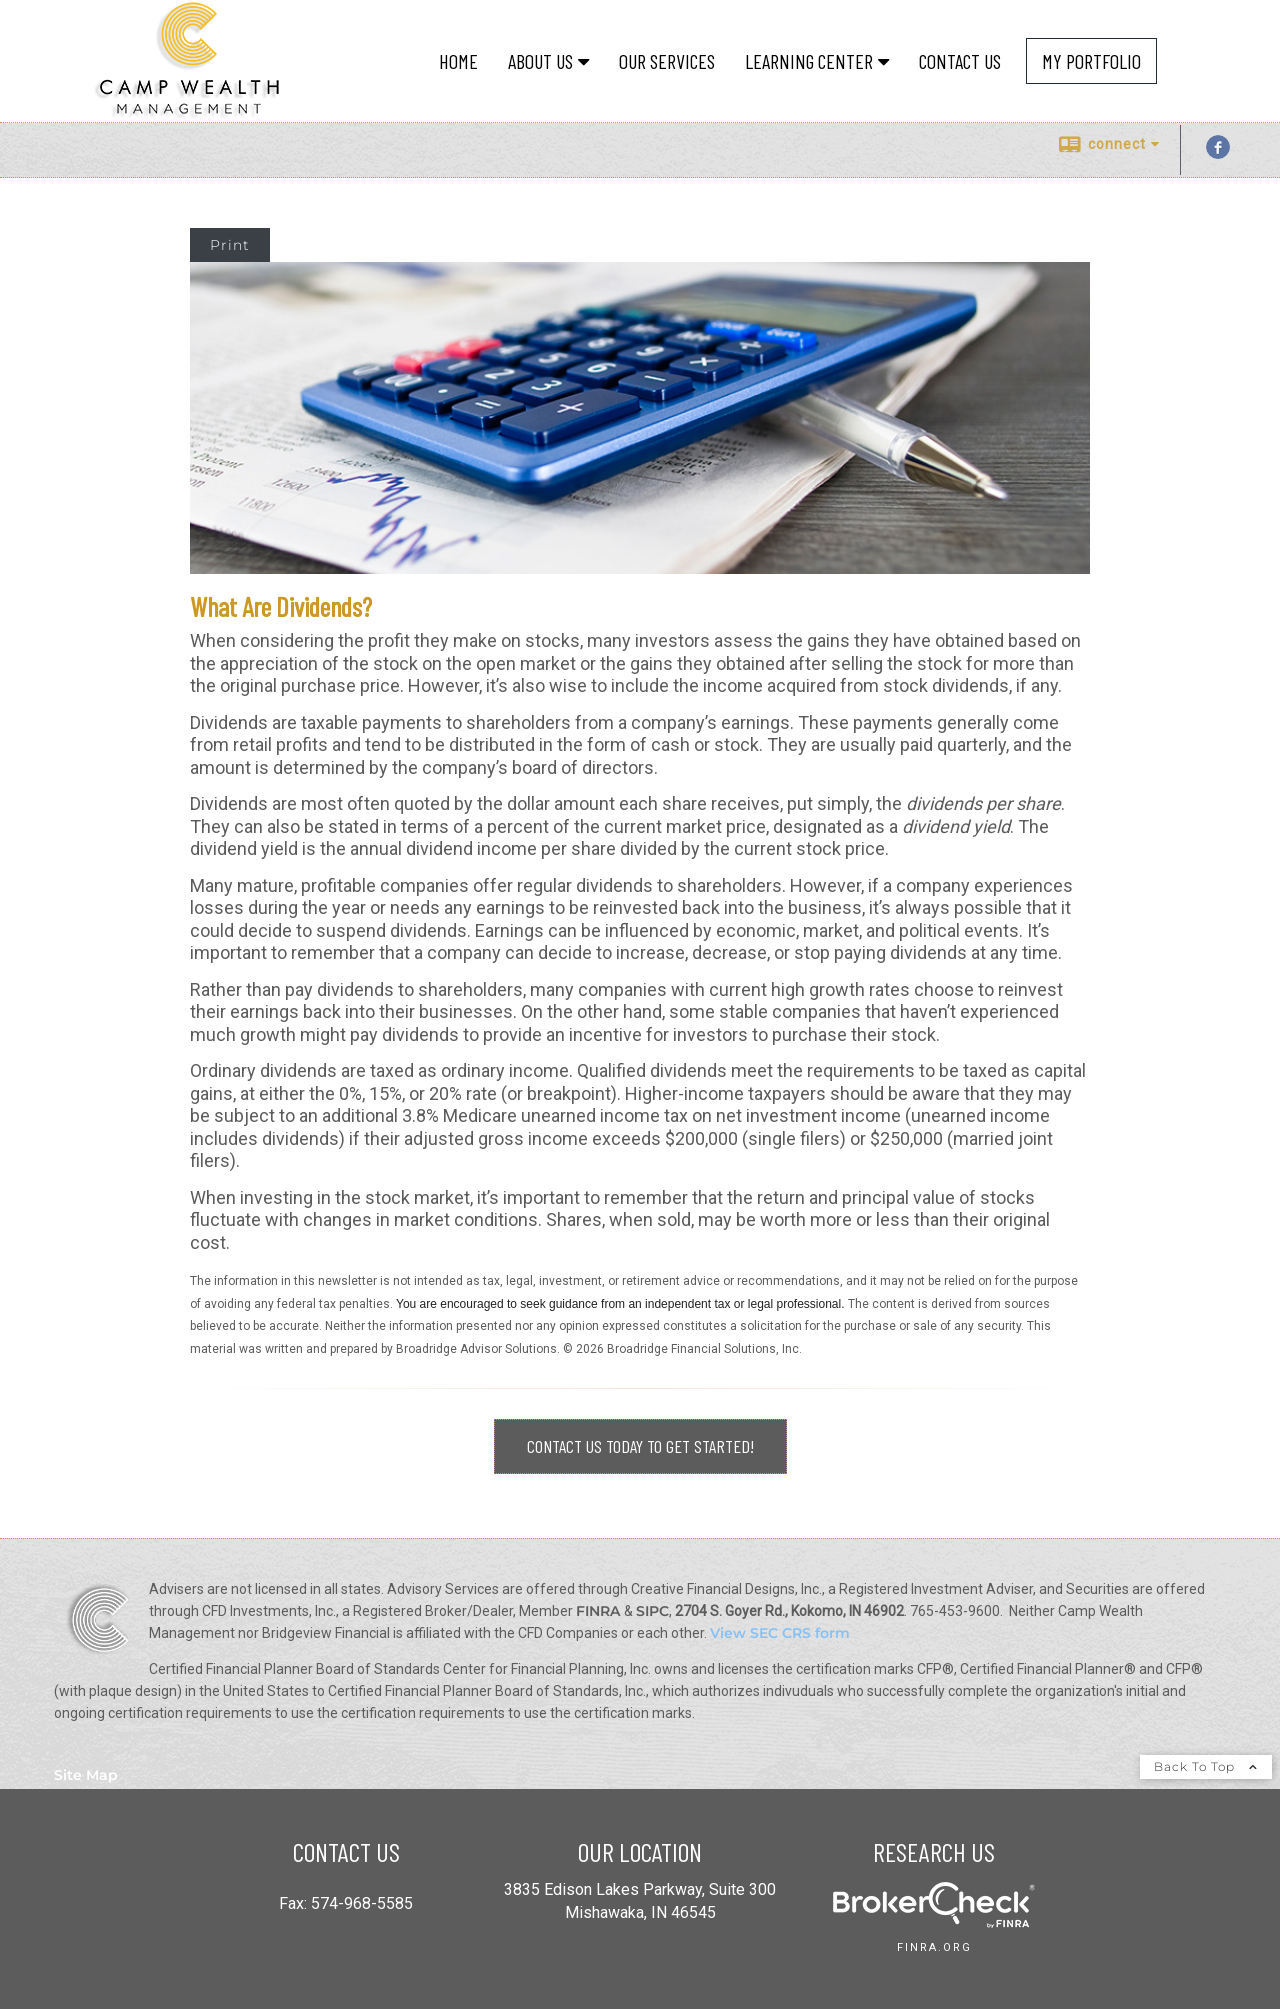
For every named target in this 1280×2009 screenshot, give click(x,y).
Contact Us (960, 61)
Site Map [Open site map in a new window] (86, 1775)
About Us (540, 61)
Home (458, 61)
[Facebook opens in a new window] (1218, 154)
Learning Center (809, 61)
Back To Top (1206, 1766)
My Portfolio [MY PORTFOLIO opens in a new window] (1091, 61)
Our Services (667, 61)
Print (230, 245)
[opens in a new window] (934, 1922)
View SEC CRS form (780, 1633)
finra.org (934, 1947)
